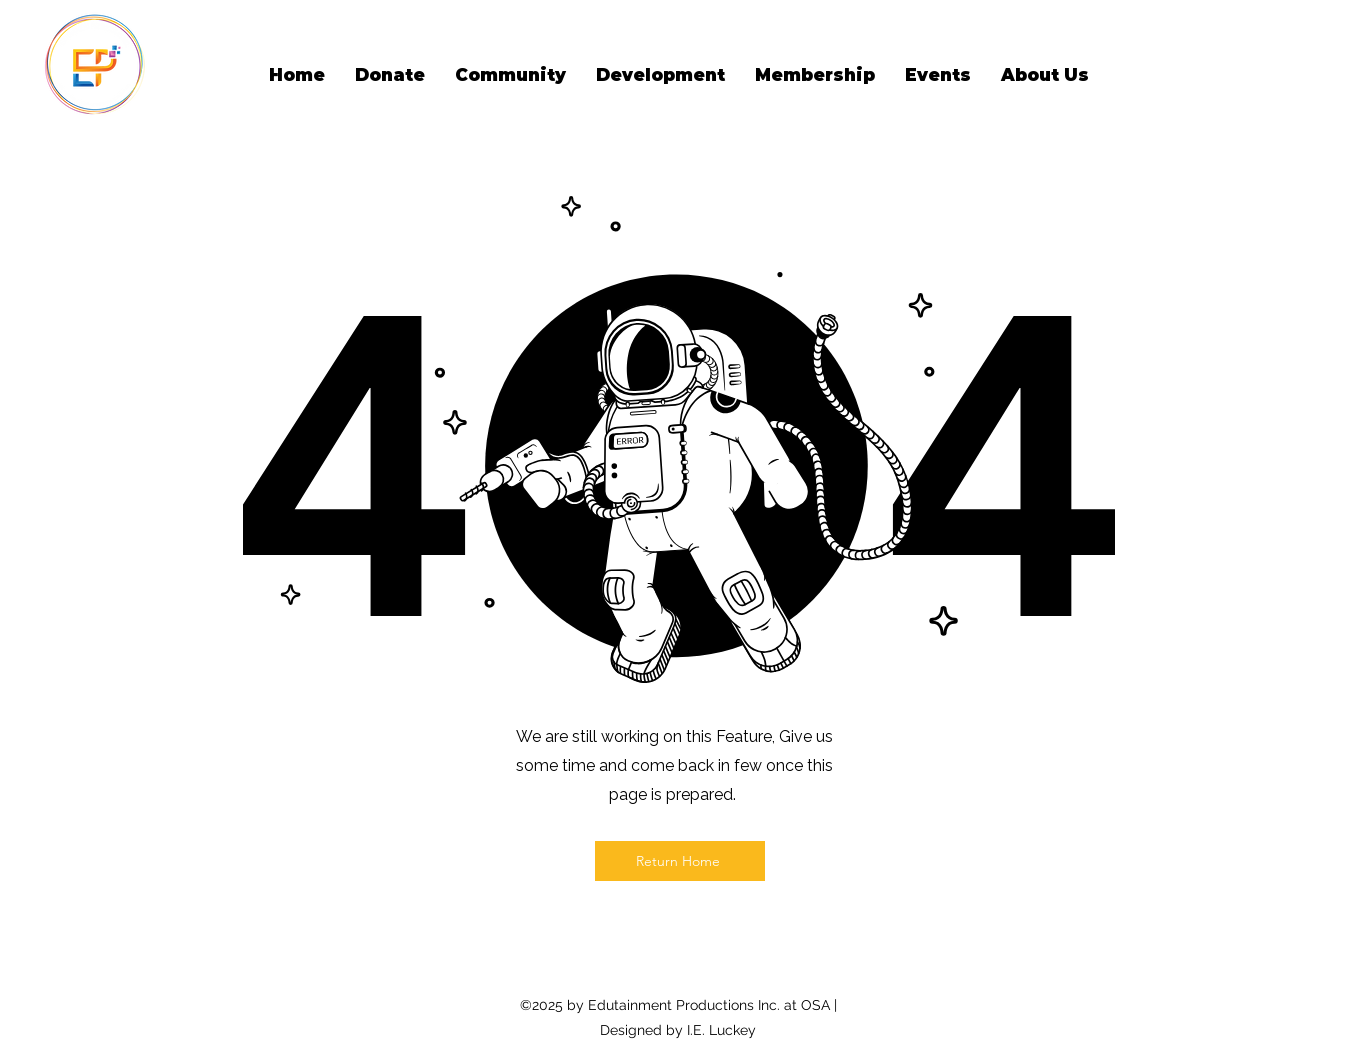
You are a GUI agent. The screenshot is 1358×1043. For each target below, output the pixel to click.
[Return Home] (680, 861)
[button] (510, 75)
